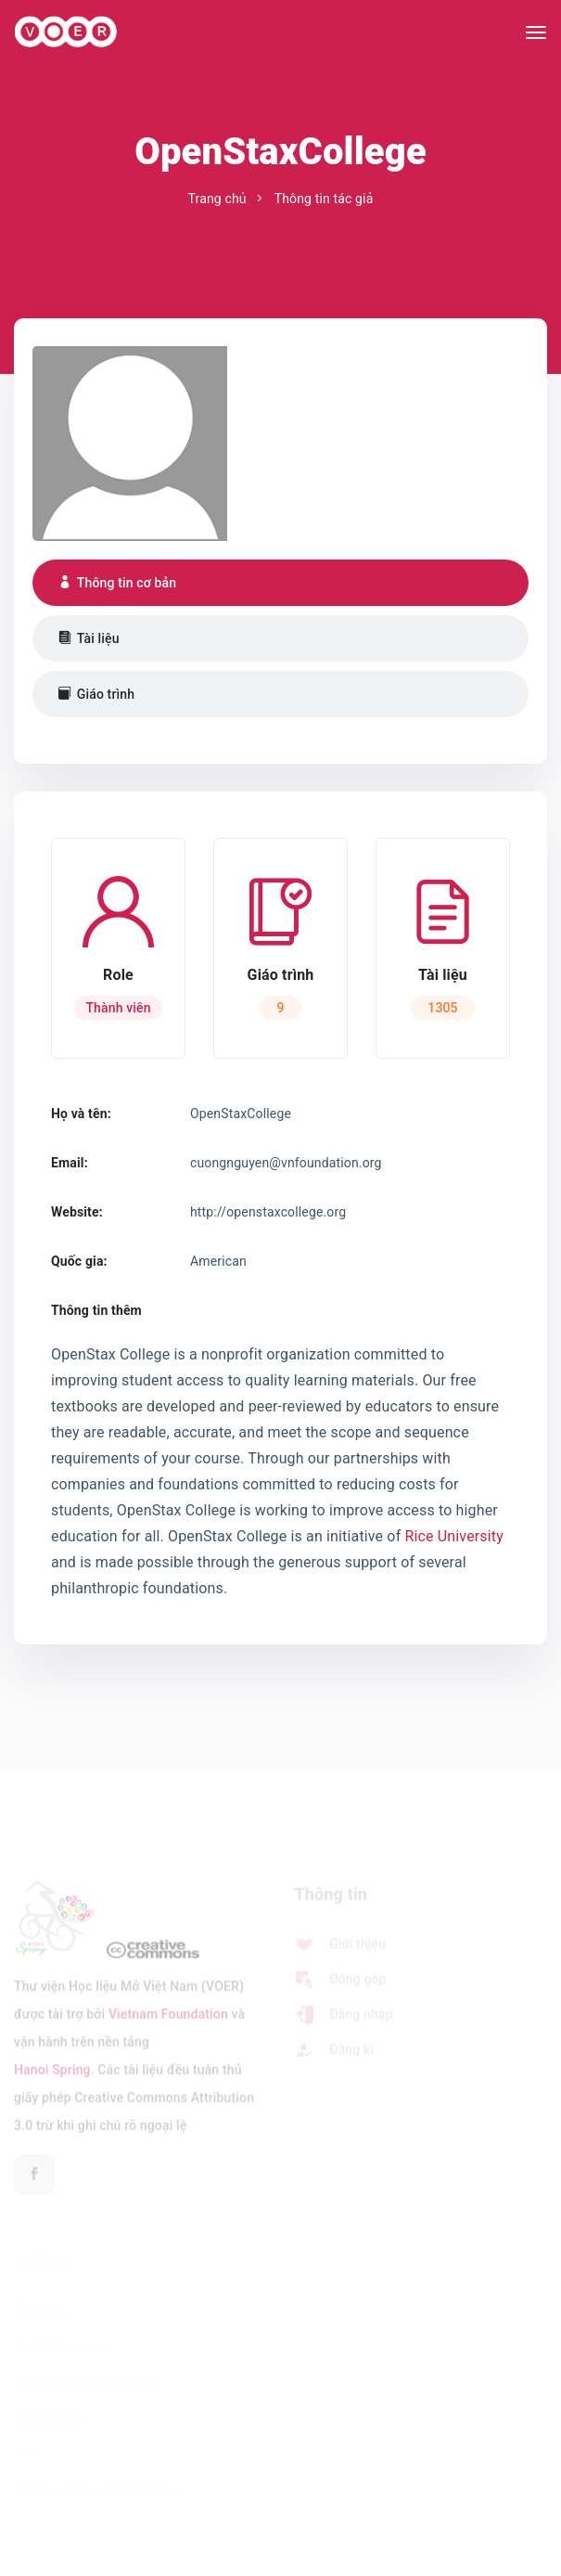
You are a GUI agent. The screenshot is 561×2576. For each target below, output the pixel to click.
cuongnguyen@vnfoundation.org (286, 1162)
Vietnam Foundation (168, 2018)
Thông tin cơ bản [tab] (117, 582)
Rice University (453, 1536)
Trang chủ (217, 198)
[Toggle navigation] (536, 32)
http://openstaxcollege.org (268, 1211)
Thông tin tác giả (324, 198)
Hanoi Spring (52, 2074)
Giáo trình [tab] (96, 694)
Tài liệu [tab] (89, 638)
